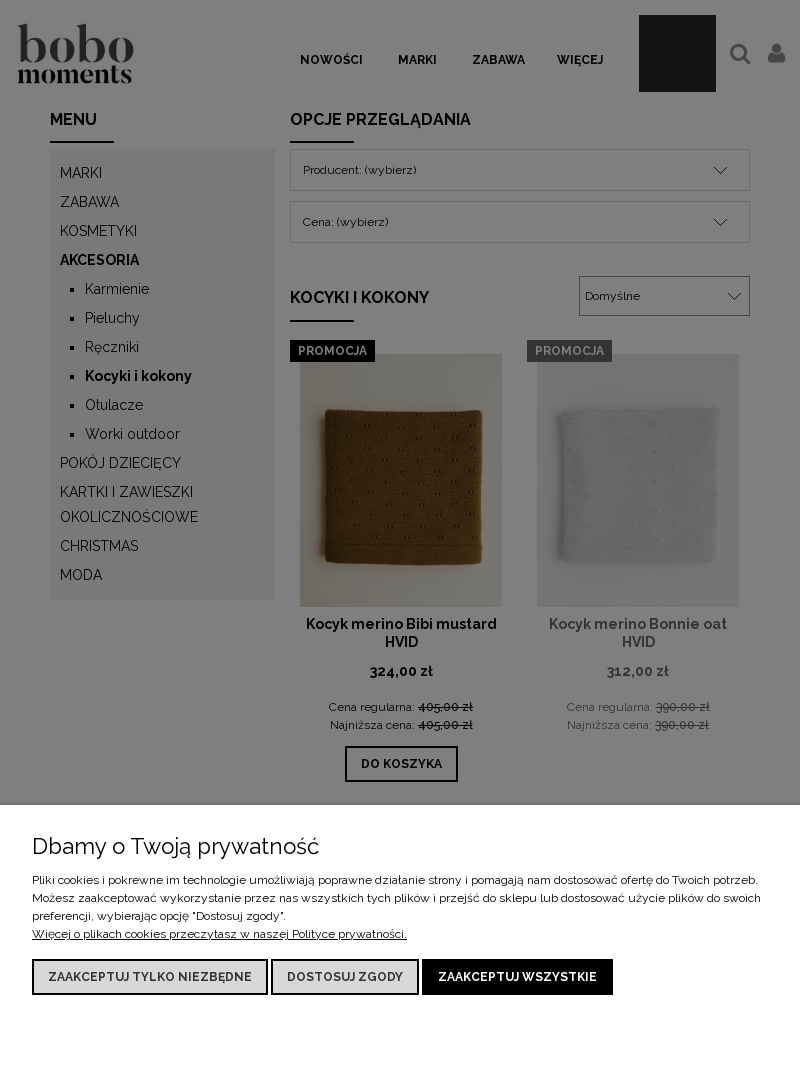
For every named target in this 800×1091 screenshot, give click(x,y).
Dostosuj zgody (345, 977)
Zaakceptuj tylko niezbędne (150, 977)
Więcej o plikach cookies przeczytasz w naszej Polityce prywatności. (219, 934)
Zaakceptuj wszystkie (517, 977)
